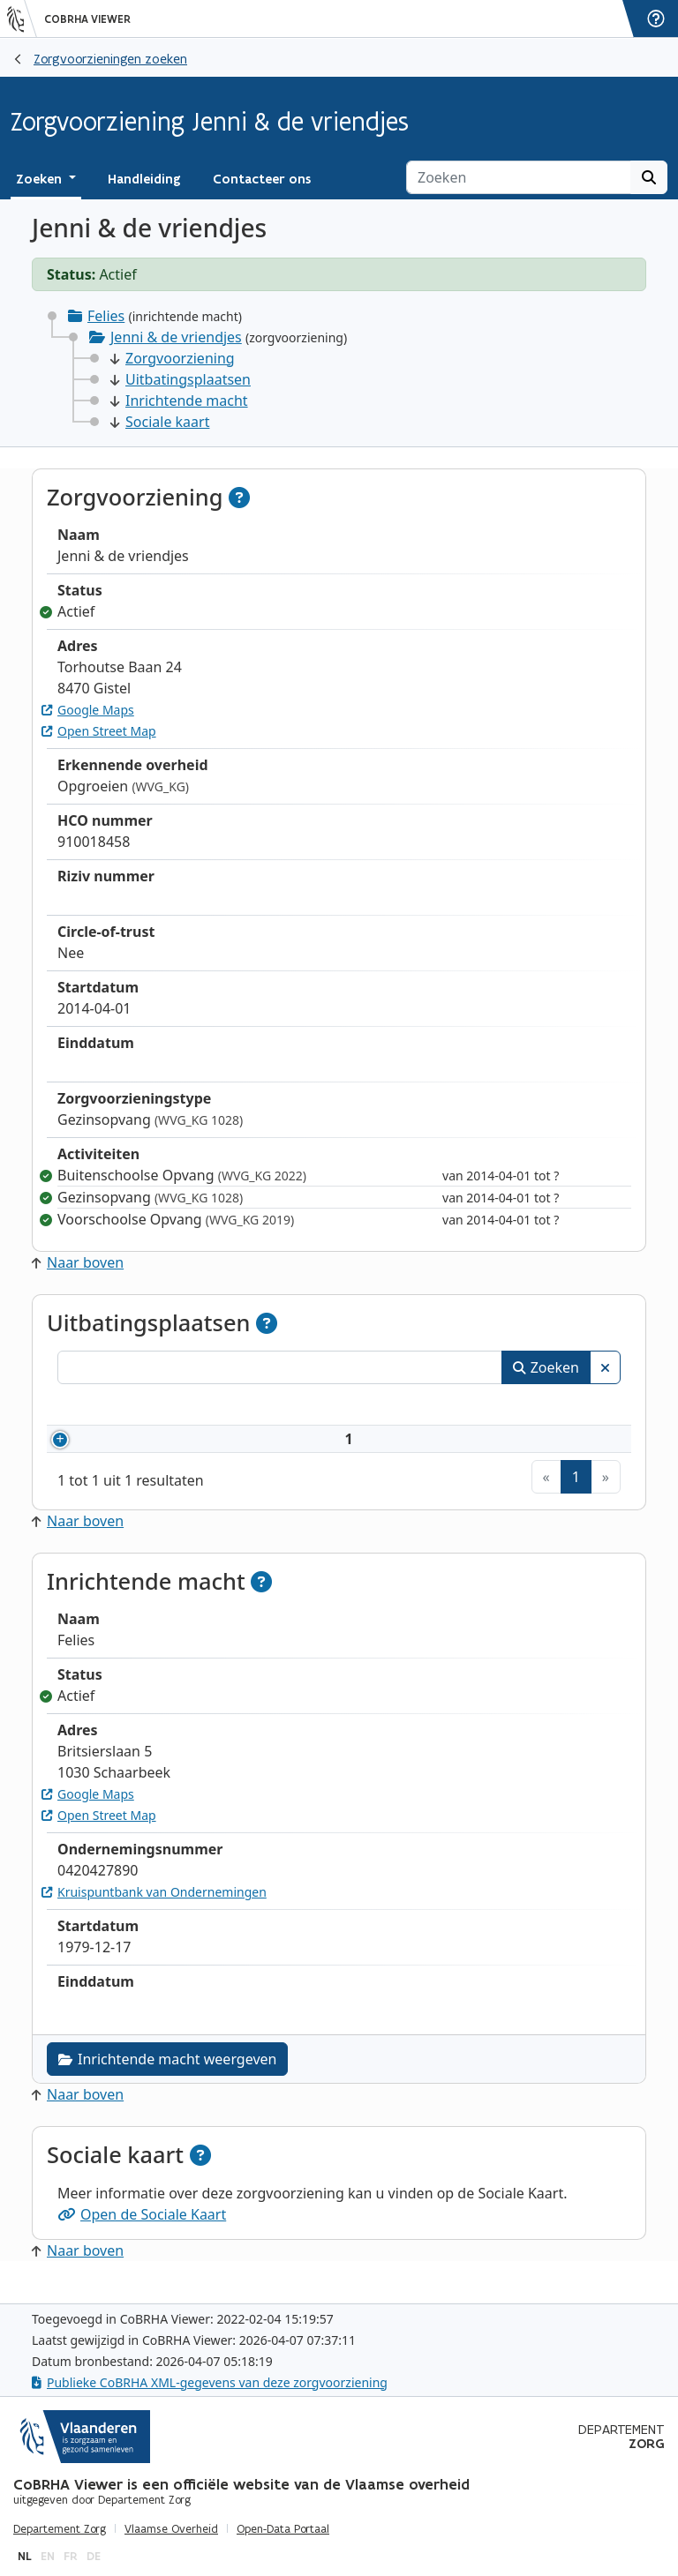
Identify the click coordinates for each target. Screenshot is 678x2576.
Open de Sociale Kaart (141, 2235)
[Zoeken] (518, 177)
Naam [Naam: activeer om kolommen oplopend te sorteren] (228, 1407)
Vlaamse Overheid (171, 2529)
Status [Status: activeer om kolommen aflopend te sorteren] (577, 1407)
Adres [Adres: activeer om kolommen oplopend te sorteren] (400, 1407)
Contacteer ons (262, 179)
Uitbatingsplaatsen (180, 379)
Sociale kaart (159, 421)
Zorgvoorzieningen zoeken (110, 58)
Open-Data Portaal (283, 2529)
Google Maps (87, 709)
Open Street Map (98, 731)
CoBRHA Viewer (87, 19)
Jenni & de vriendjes (176, 337)
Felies (105, 316)
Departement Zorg (59, 2529)
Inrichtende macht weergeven (167, 2080)
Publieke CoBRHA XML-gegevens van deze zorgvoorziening (210, 2382)
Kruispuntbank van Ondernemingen (154, 1913)
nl (25, 2556)
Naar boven (78, 1262)
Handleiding (144, 179)
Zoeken (546, 1367)
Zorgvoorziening (172, 358)
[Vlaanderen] (22, 18)
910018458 (134, 1449)
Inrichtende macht (179, 400)
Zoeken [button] (40, 179)
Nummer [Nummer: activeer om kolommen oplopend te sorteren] (108, 1407)
